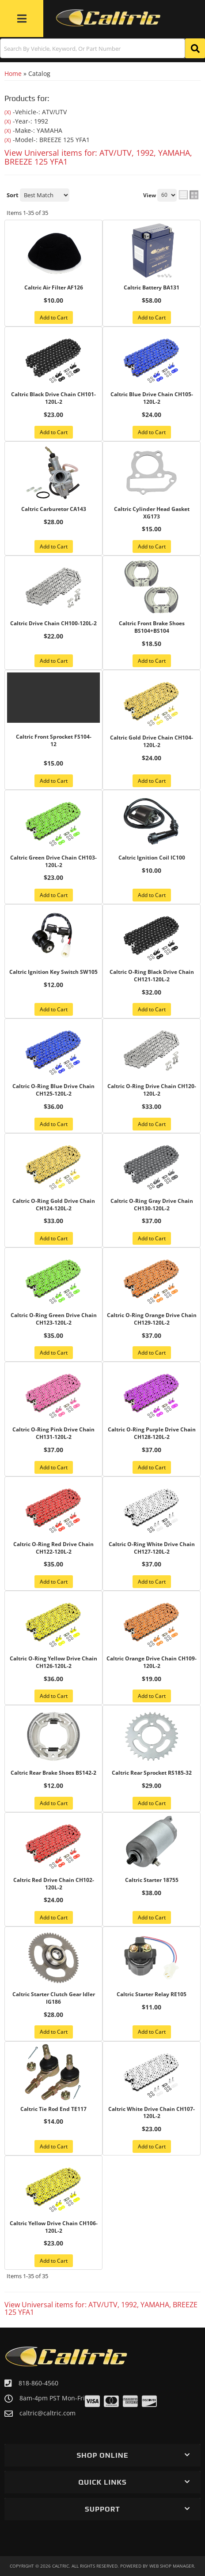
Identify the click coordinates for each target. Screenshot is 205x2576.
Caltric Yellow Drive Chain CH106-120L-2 (54, 2227)
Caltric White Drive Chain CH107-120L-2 (151, 2113)
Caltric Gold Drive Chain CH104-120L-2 (151, 741)
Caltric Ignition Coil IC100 (151, 857)
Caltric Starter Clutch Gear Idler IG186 (53, 1998)
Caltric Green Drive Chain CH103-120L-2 (53, 861)
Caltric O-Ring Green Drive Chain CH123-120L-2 (54, 1319)
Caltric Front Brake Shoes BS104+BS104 (152, 627)
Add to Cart (54, 432)
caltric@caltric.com (47, 2413)
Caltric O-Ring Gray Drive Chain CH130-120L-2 (151, 1205)
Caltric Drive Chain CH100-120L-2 (53, 623)
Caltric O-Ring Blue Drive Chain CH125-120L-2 (53, 1090)
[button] (102, 2455)
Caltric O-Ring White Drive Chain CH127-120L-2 (152, 1548)
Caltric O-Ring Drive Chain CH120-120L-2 (151, 1090)
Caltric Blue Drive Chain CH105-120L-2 (151, 398)
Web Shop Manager (171, 2566)
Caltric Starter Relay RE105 (151, 1994)
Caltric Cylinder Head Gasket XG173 (152, 513)
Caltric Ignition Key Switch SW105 (53, 972)
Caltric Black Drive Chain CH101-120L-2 (53, 398)
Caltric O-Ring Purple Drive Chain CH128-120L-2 (152, 1433)
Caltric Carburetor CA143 (53, 509)
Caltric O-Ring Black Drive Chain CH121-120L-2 (152, 976)
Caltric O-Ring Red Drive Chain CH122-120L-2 (53, 1548)
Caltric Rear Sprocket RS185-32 (152, 1772)
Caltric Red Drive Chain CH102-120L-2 (53, 1884)
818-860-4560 (38, 2383)
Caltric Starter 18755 (151, 1880)
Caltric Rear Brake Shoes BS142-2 (53, 1772)
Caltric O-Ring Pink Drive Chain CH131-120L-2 (53, 1433)
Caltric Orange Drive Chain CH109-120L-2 (151, 1662)
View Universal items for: (100, 2308)
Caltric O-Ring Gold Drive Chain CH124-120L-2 (53, 1205)
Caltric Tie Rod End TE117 (53, 2109)
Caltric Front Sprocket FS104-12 (53, 740)
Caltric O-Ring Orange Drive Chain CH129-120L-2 (152, 1319)
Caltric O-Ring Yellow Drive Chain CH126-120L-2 (53, 1662)
